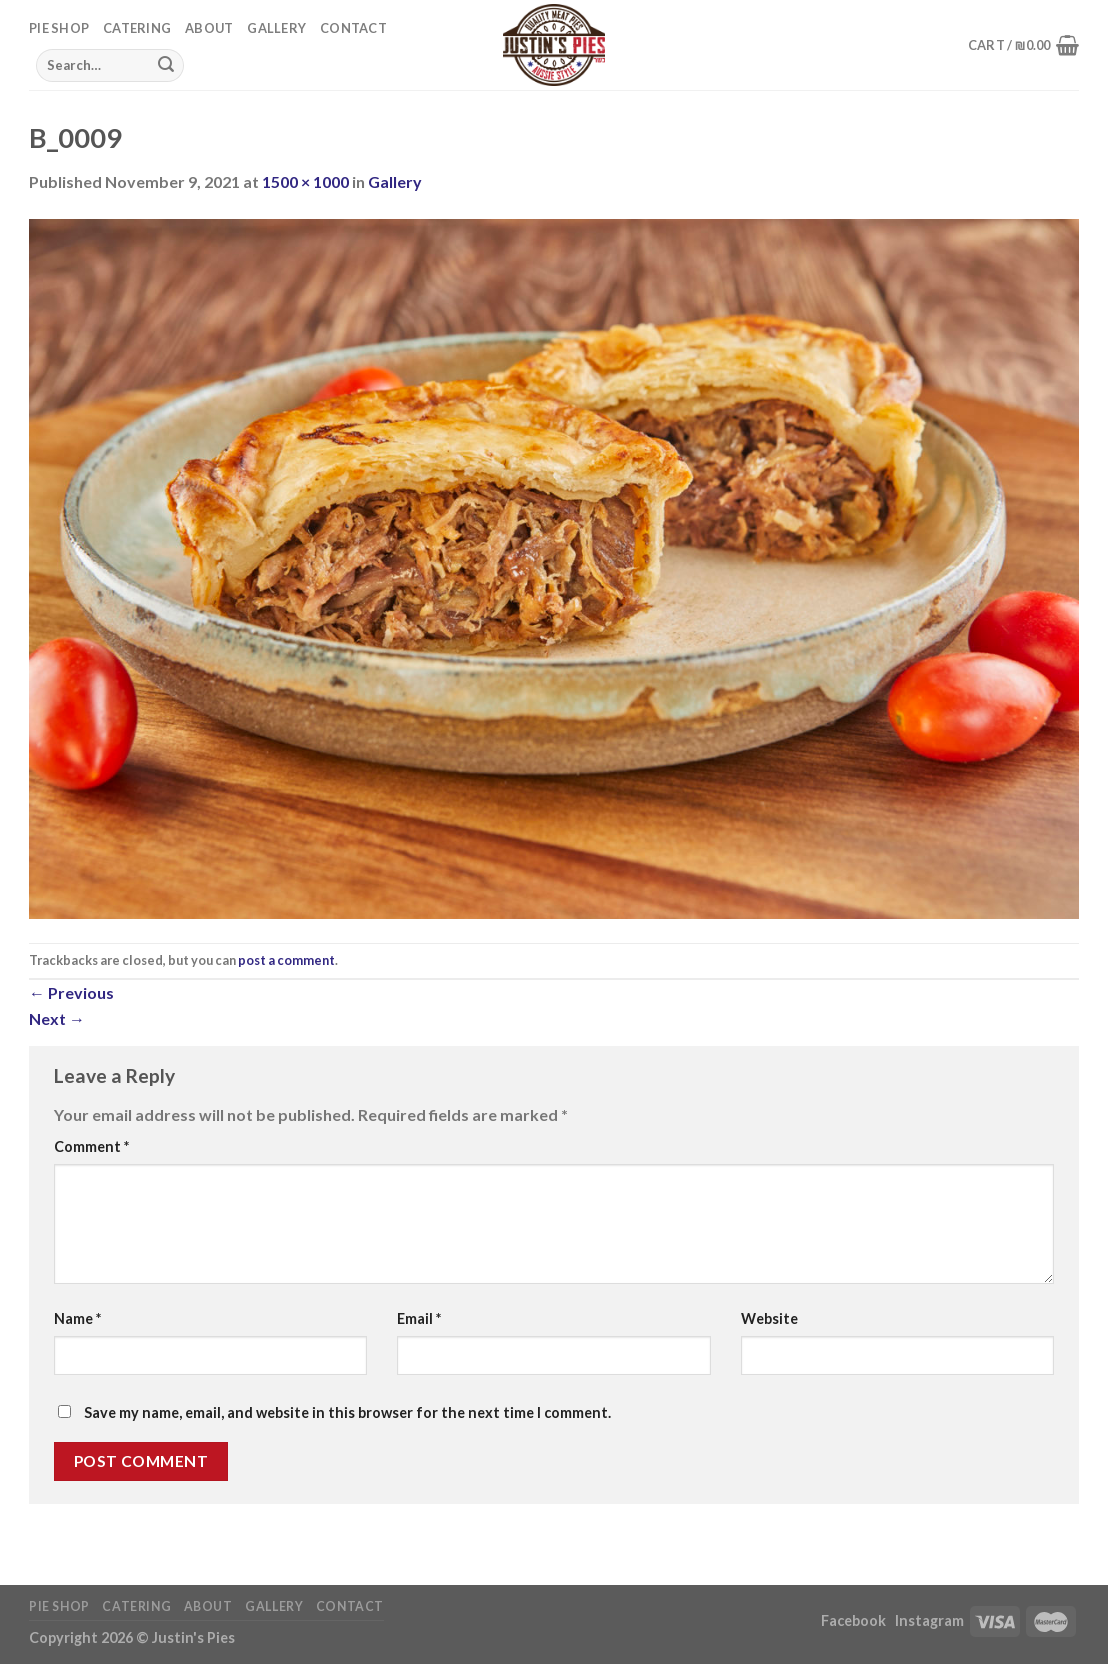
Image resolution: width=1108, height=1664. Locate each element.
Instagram (929, 1620)
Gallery (276, 28)
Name (77, 1318)
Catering (137, 28)
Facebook (855, 1620)
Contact (353, 28)
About (209, 28)
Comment (91, 1146)
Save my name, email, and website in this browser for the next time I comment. (347, 1412)
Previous (71, 992)
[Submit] (166, 65)
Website (769, 1318)
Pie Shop (59, 28)
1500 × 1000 (305, 181)
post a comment (286, 960)
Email (419, 1318)
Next (57, 1018)
